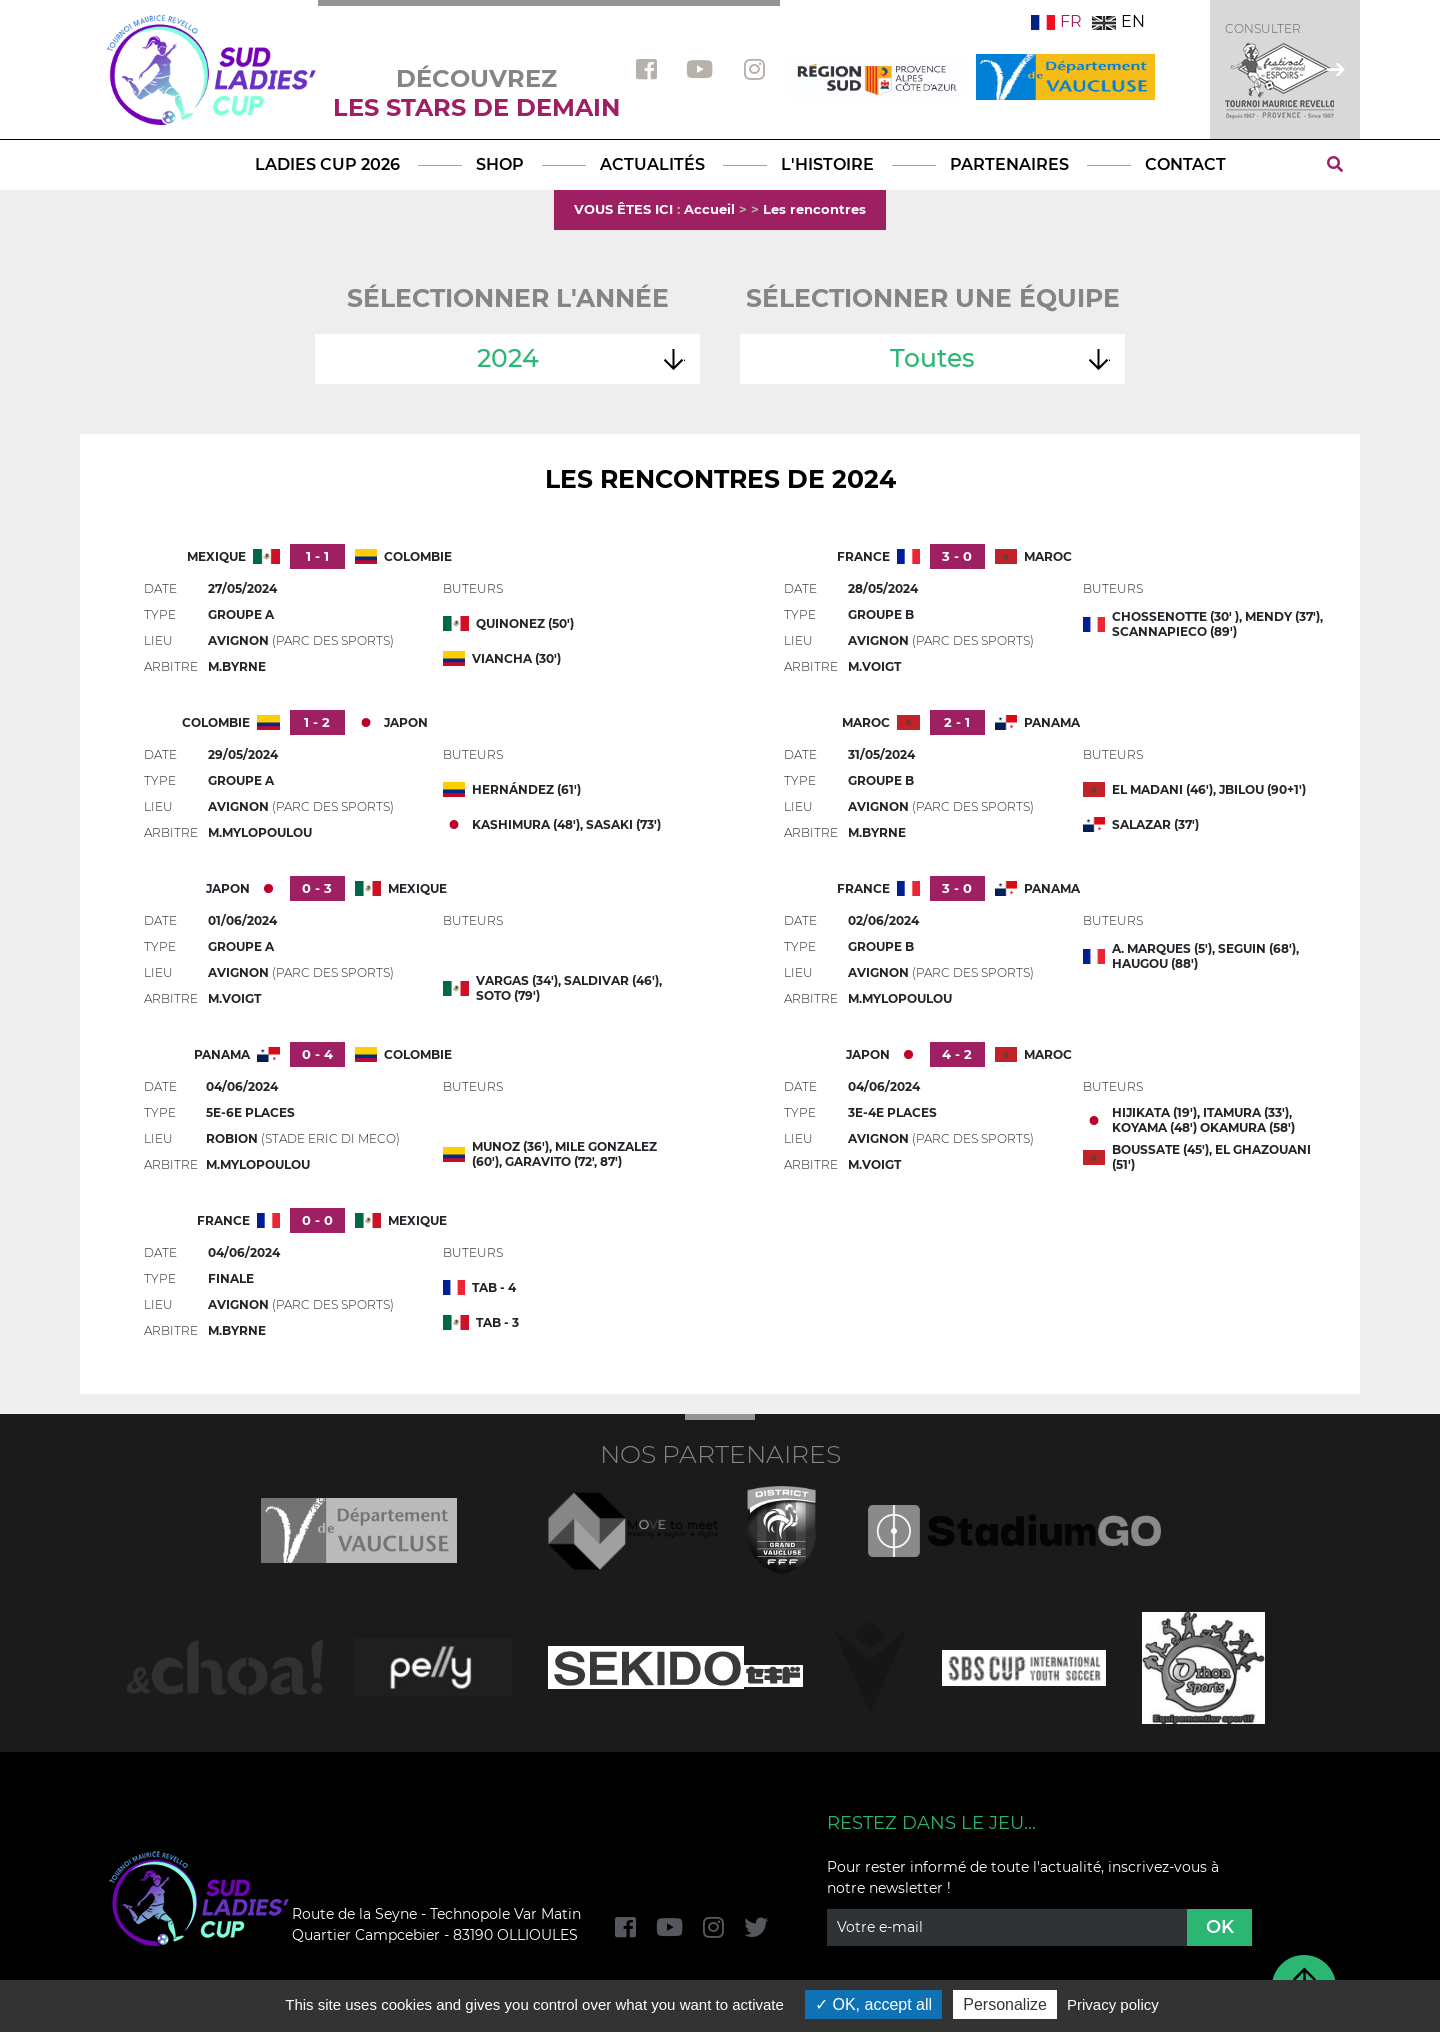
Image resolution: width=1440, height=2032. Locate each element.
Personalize (1005, 2004)
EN (1118, 21)
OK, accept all (873, 2004)
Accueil (709, 209)
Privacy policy (1113, 2004)
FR (1056, 21)
